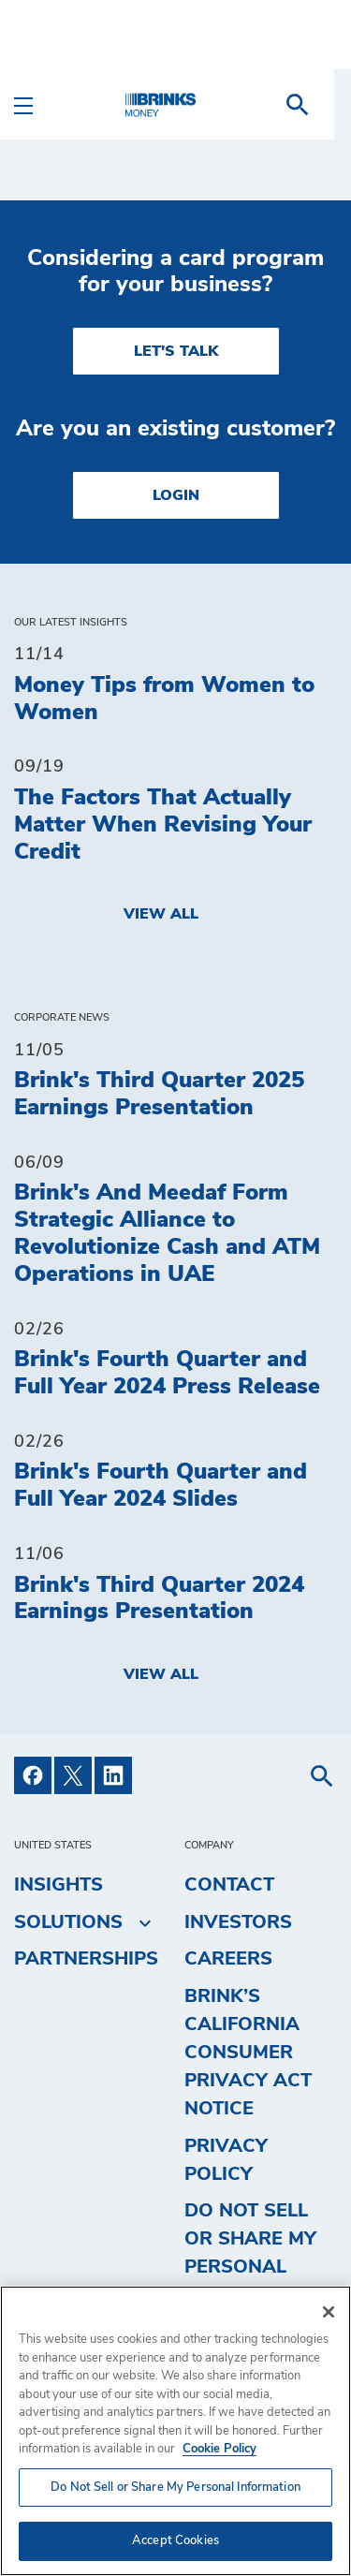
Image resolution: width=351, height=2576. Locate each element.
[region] (175, 2431)
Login (176, 495)
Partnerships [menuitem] (86, 1959)
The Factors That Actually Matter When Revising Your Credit (163, 825)
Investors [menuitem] (238, 1922)
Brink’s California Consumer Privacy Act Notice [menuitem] (248, 2052)
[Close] (328, 2312)
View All (161, 913)
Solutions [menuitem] (68, 1922)
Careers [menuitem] (228, 1959)
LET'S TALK (176, 351)
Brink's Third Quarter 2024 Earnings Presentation (159, 1599)
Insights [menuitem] (58, 1885)
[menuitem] (314, 104)
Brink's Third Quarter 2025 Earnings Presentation (159, 1094)
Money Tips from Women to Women (164, 699)
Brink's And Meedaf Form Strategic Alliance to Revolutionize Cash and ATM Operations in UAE (167, 1233)
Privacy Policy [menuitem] (226, 2160)
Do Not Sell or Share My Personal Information (250, 2252)
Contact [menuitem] (229, 1885)
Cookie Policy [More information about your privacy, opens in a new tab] (219, 2449)
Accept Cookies (175, 2541)
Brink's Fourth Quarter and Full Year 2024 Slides (160, 1485)
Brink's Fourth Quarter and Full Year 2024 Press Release (167, 1373)
